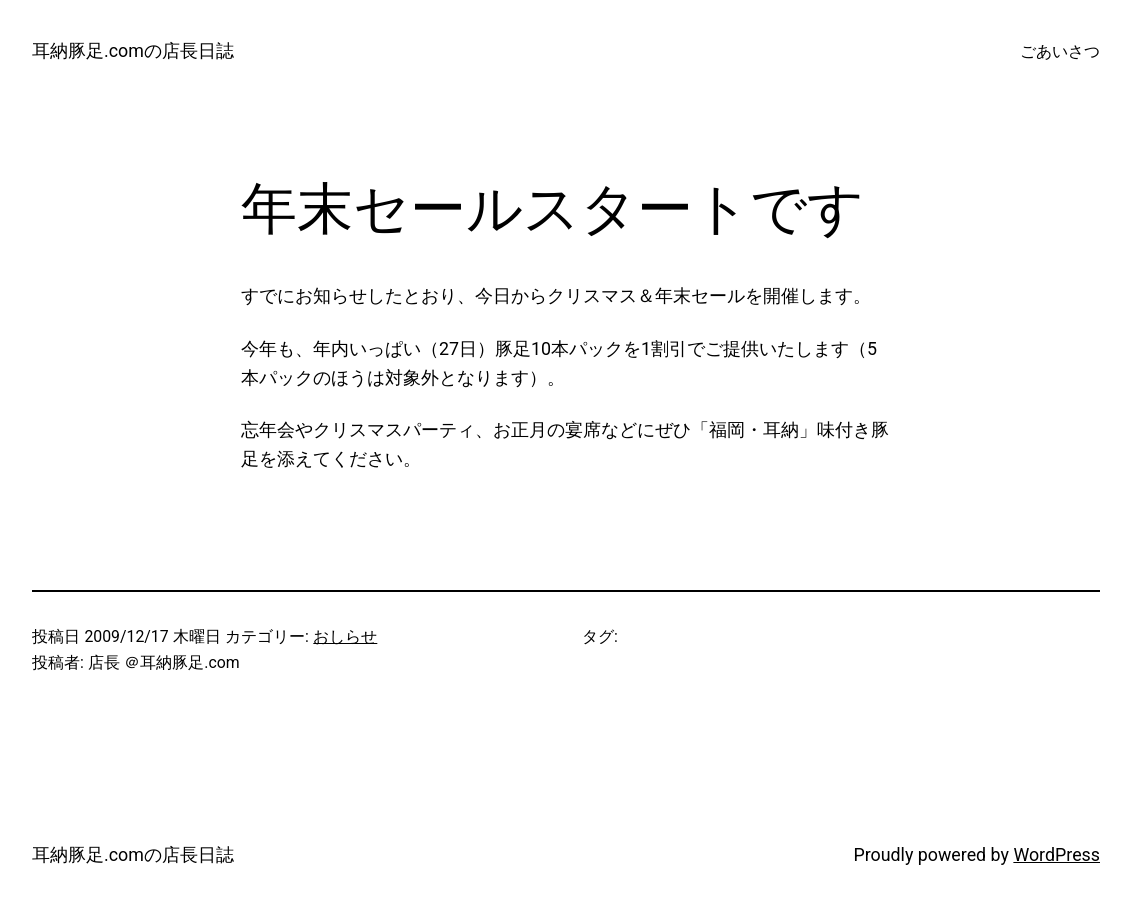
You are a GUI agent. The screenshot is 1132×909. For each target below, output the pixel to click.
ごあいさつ (1060, 51)
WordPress (1056, 854)
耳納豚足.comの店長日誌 (133, 50)
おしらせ (345, 636)
